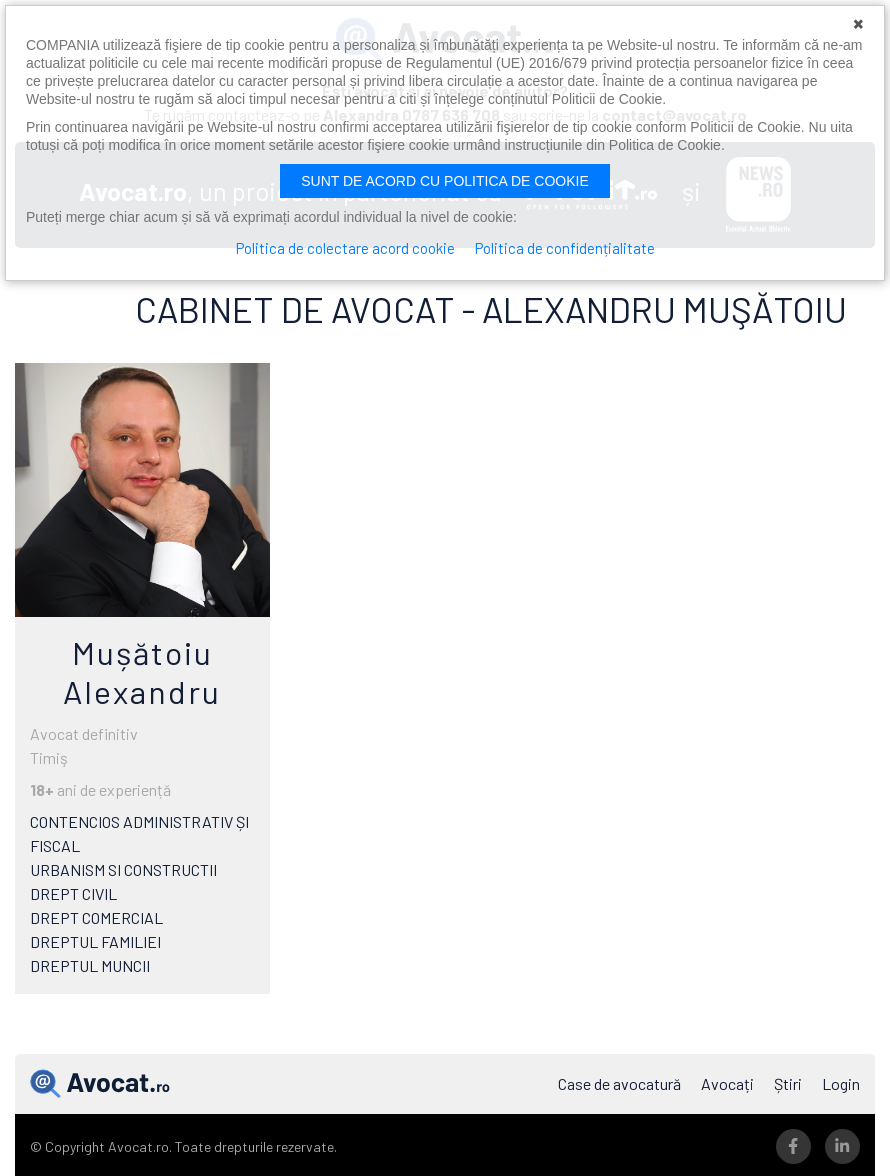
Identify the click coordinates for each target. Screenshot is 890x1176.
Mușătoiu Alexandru (142, 671)
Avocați (727, 1083)
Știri (788, 1083)
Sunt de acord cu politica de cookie (445, 181)
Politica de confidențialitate (565, 248)
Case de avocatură (619, 1083)
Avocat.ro (100, 1084)
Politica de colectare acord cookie (345, 248)
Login (841, 1083)
